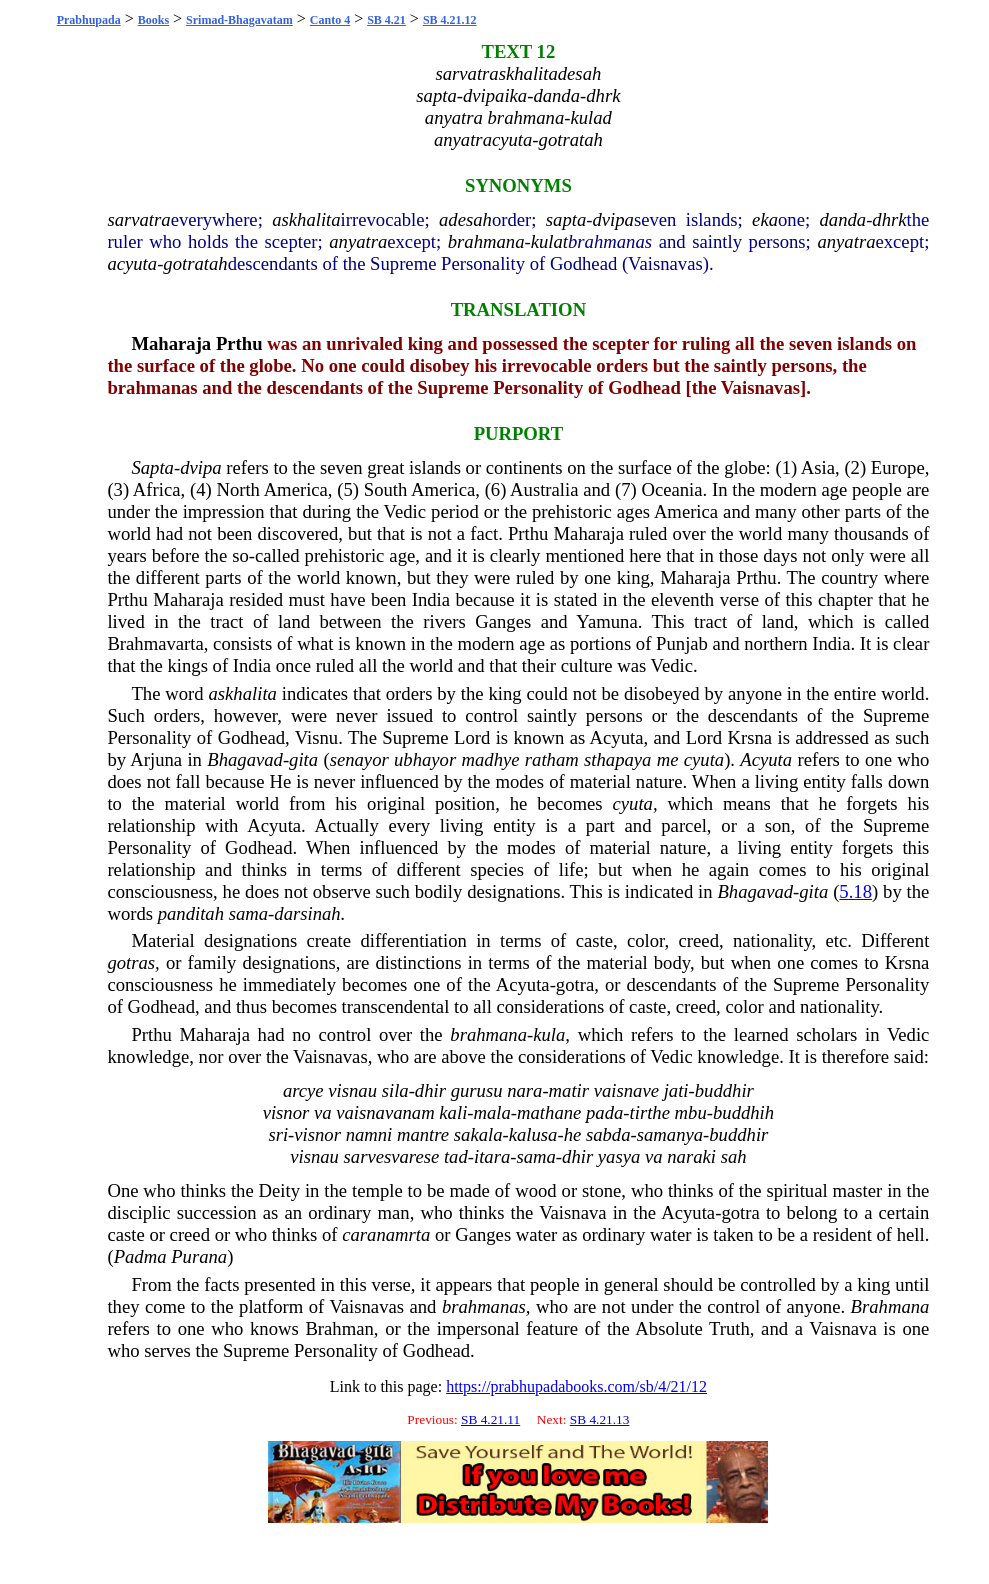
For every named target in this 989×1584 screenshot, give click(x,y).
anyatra (358, 241)
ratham (552, 759)
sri (278, 1134)
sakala (478, 1134)
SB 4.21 (386, 20)
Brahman (339, 1328)
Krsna (750, 737)
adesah (465, 219)
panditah (191, 913)
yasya (619, 1156)
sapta (566, 219)
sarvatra (138, 219)
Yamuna (606, 621)
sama (248, 913)
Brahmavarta (155, 643)
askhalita (306, 219)
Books (153, 20)
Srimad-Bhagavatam (239, 20)
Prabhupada (89, 20)
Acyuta (617, 737)
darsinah (307, 913)
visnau (352, 1090)
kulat (549, 241)
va (323, 1112)
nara (524, 1090)
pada (604, 1112)
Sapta (152, 467)
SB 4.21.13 (600, 1419)
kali (453, 1112)
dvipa (612, 219)
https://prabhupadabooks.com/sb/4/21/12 (576, 1386)
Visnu (316, 737)
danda (842, 219)
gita (303, 759)
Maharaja (171, 343)
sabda (608, 1134)
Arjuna (156, 759)
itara (492, 1156)
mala (492, 1112)
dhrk (889, 219)
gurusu (477, 1090)
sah (734, 1156)
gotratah (195, 263)
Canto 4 (330, 20)
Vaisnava (572, 1212)
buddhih (743, 1112)
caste (594, 940)
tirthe (650, 1112)
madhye (491, 759)
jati (676, 1090)
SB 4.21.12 (450, 20)
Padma (140, 1256)
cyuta (633, 803)
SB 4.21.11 (490, 1419)
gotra (575, 984)
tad (456, 1156)
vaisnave (626, 1090)
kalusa (533, 1134)
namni (369, 1134)
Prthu (239, 343)
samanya (670, 1134)
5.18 (855, 891)
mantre (423, 1134)
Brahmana (890, 1306)
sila (395, 1090)
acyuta (132, 263)
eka (765, 219)
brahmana (486, 241)
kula (549, 1034)
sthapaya (617, 759)
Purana (199, 1256)
